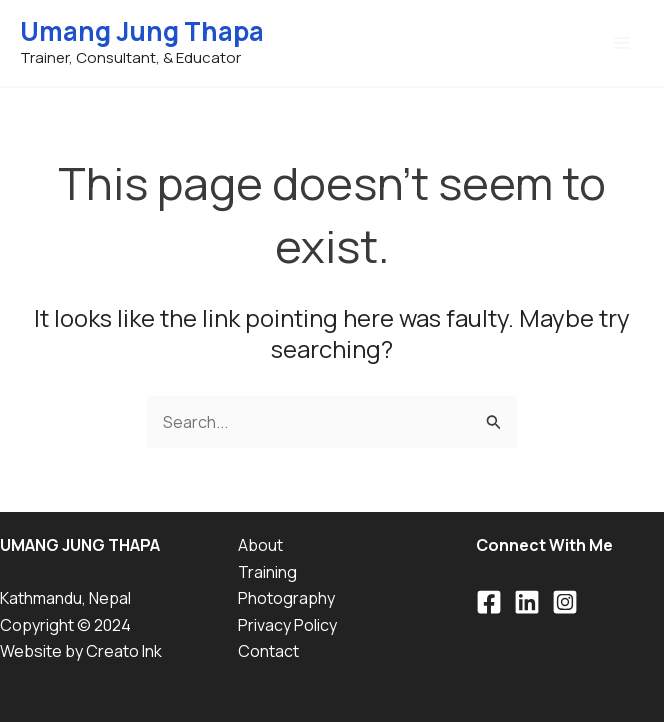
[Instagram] (565, 602)
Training (267, 572)
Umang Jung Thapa (142, 31)
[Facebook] (489, 602)
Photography (286, 598)
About (260, 545)
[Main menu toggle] (622, 43)
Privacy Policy (287, 625)
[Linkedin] (527, 602)
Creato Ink (124, 651)
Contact (268, 651)
